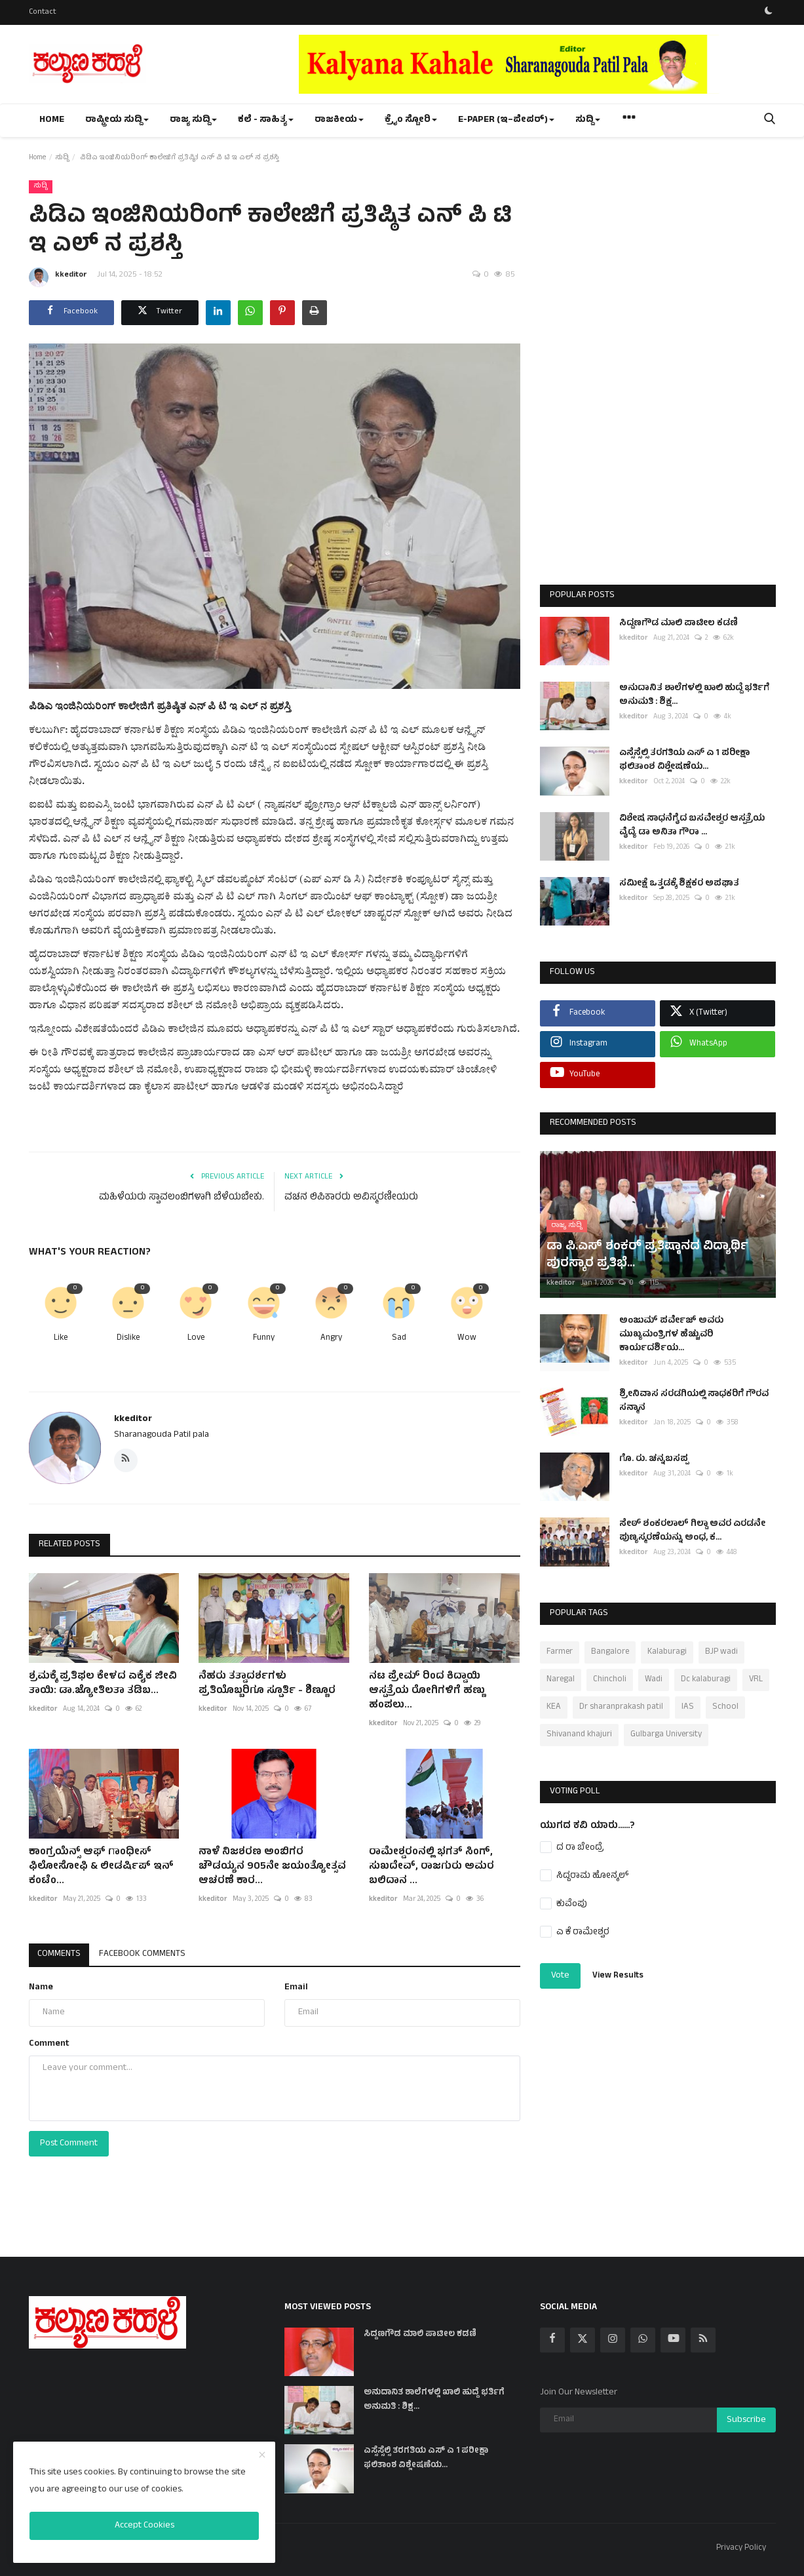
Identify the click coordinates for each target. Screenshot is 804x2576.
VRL (756, 1680)
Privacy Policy (741, 2548)
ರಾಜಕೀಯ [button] (339, 120)
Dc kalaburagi (706, 1680)
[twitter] (582, 2340)
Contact (42, 12)
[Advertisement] (658, 375)
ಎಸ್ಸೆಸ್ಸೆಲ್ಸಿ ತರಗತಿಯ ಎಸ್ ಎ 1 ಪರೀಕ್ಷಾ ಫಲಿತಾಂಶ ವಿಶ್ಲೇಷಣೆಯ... (684, 760)
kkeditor (58, 277)
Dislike (128, 1339)
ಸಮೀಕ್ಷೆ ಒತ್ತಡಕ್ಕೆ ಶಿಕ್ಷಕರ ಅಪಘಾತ (679, 884)
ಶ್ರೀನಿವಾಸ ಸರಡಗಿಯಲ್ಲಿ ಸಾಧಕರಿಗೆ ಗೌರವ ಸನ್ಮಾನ (694, 1401)
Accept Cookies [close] (144, 2525)
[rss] (703, 2340)
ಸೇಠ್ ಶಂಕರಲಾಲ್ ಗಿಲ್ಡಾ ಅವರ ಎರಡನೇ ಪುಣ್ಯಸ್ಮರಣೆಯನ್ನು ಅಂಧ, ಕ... (692, 1531)
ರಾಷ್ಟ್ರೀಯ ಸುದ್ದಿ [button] (117, 120)
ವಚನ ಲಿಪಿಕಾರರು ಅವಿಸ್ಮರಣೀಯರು (351, 1198)
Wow (466, 1339)
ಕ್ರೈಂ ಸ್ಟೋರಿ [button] (411, 120)
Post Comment (69, 2143)
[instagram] (612, 2340)
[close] (262, 2456)
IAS (687, 1707)
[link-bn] (537, 64)
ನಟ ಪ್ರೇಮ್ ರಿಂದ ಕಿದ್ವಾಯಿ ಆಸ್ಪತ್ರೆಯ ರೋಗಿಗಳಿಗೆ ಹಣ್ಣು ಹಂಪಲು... (427, 1691)
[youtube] (672, 2340)
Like (60, 1339)
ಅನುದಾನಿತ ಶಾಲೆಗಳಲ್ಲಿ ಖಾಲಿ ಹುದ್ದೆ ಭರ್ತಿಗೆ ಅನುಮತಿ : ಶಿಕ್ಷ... (694, 695)
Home (51, 120)
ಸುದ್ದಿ (62, 158)
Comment (49, 2044)
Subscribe (746, 2420)
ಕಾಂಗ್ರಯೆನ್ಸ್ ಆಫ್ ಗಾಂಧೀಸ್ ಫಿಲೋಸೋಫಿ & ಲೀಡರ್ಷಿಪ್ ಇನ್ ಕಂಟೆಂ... (101, 1866)
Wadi (653, 1680)
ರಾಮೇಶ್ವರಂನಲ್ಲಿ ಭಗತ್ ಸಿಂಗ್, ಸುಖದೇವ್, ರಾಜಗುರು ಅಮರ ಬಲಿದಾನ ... (431, 1866)
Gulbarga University (666, 1735)
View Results (617, 1976)
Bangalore (610, 1652)
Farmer (559, 1652)
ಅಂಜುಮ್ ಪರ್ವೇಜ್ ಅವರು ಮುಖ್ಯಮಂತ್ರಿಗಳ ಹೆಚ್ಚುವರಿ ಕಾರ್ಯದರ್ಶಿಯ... (671, 1335)
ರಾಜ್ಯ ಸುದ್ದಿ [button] (193, 120)
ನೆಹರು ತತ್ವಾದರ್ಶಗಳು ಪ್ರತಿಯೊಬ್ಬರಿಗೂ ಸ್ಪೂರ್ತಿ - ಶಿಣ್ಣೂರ (267, 1683)
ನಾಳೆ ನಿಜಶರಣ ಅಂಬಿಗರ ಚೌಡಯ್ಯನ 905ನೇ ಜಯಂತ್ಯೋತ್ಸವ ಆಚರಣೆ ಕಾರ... (272, 1866)
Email (296, 1987)
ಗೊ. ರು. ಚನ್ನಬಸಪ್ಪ (653, 1459)
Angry (331, 1339)
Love (195, 1339)
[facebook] (552, 2340)
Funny (264, 1339)
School (725, 1707)
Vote (560, 1975)
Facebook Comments (146, 1954)
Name (41, 1987)
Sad (399, 1339)
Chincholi (609, 1680)
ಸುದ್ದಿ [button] (587, 120)
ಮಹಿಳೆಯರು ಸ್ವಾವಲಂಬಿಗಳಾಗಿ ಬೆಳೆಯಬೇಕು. (181, 1198)
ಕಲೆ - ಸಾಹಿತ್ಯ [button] (266, 120)
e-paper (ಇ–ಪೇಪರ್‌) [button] (506, 120)
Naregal (560, 1680)
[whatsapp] (642, 2340)
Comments (60, 1954)
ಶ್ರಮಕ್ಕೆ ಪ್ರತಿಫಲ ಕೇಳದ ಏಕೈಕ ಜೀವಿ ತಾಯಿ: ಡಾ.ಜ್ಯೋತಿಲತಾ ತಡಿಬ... (103, 1683)
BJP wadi (721, 1652)
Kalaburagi (667, 1652)
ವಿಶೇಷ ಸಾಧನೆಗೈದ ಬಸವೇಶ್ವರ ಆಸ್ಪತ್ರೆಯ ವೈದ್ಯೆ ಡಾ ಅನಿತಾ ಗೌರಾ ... (692, 826)
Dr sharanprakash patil (621, 1707)
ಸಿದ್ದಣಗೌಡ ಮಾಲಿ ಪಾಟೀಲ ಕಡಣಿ (678, 624)
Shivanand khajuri (579, 1735)
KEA (553, 1707)
